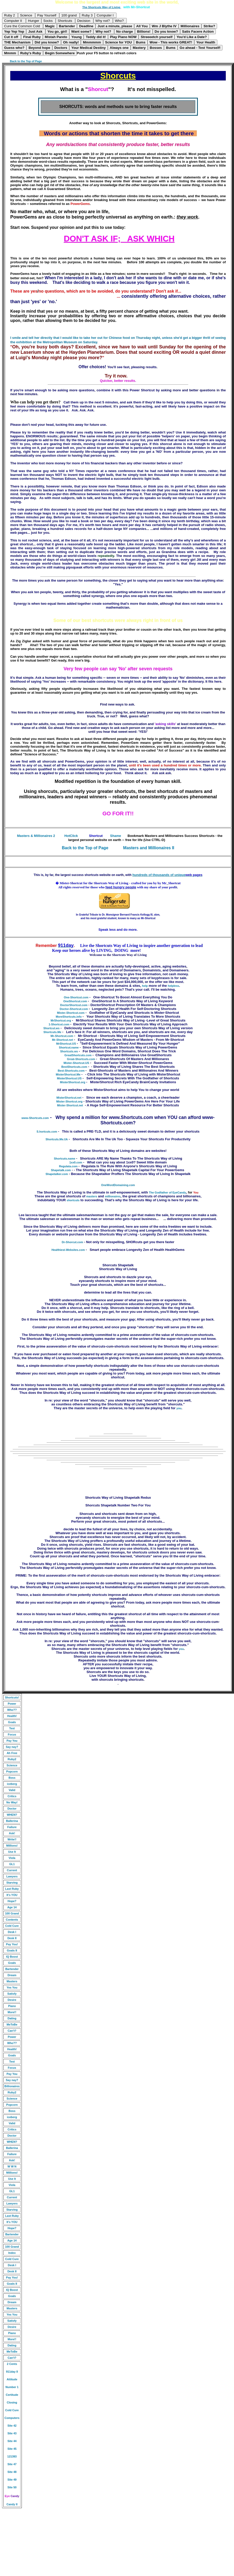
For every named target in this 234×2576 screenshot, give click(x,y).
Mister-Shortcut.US (76, 1062)
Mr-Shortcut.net (62, 1039)
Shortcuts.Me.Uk (56, 1139)
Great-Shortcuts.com (81, 1059)
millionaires (113, 1196)
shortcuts (73, 1200)
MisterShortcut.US (69, 1078)
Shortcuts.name (64, 1158)
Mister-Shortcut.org (69, 1101)
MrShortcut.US (66, 1043)
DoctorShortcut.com (73, 1005)
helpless (173, 985)
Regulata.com (68, 1166)
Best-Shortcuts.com (71, 1070)
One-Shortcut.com (76, 997)
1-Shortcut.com (59, 1024)
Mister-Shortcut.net (70, 1105)
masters (91, 1196)
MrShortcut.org (61, 1020)
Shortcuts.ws (69, 1051)
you (179, 1408)
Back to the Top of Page (25, 61)
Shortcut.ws (51, 1028)
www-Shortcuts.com (35, 1117)
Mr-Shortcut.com (62, 1035)
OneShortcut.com (75, 1001)
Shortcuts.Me (52, 1032)
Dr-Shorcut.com (72, 1242)
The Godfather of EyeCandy (167, 1192)
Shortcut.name (69, 1047)
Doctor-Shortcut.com (74, 1008)
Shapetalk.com (61, 1170)
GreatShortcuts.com (78, 1055)
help (145, 985)
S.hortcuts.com (47, 1131)
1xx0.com (75, 1162)
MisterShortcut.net (68, 1097)
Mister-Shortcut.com (70, 1012)
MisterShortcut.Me (68, 1074)
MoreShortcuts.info (69, 1016)
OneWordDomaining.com (118, 1185)
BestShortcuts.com (74, 1066)
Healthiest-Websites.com (68, 1249)
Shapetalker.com (56, 1174)
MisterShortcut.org (72, 1082)
